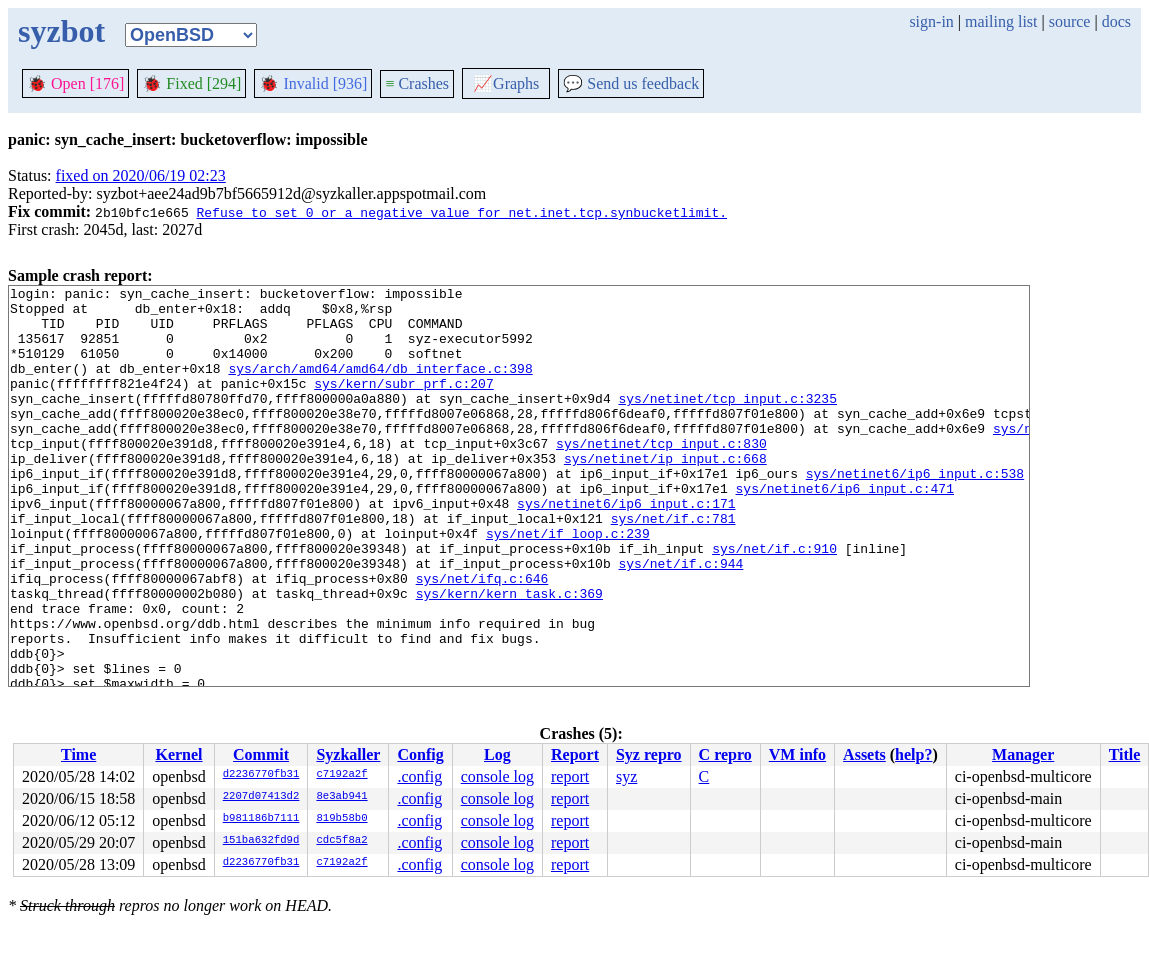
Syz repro (649, 754)
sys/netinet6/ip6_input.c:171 (626, 548)
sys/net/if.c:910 (774, 602)
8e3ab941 (341, 797)
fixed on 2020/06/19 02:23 (141, 175)
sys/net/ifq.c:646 (482, 638)
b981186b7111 (261, 819)
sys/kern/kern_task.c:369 (509, 656)
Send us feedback (631, 83)
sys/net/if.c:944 (680, 620)
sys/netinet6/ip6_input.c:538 (915, 512)
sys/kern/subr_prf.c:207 (403, 404)
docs (1116, 21)
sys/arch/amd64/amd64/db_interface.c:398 (380, 386)
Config (420, 754)
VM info (797, 754)
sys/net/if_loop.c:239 (568, 584)
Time (78, 754)
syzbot (61, 31)
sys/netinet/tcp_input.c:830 (661, 476)
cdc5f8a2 (341, 841)
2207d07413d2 (261, 797)
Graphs (506, 83)
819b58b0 (341, 819)
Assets (864, 754)
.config (419, 776)
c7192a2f (341, 775)
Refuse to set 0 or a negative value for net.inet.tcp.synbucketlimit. (461, 212)
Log (497, 754)
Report (575, 754)
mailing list (1001, 21)
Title (1125, 754)
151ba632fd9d (261, 841)
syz (626, 776)
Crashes (417, 83)
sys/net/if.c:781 (673, 566)
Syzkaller (348, 754)
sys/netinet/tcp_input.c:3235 (727, 422)
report (570, 776)
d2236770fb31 (261, 775)
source (1070, 21)
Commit (261, 754)
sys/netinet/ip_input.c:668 (665, 494)
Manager (1023, 754)
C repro (725, 754)
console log (497, 776)
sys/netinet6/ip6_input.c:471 (844, 530)
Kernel (178, 754)
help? (913, 754)
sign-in (931, 21)
